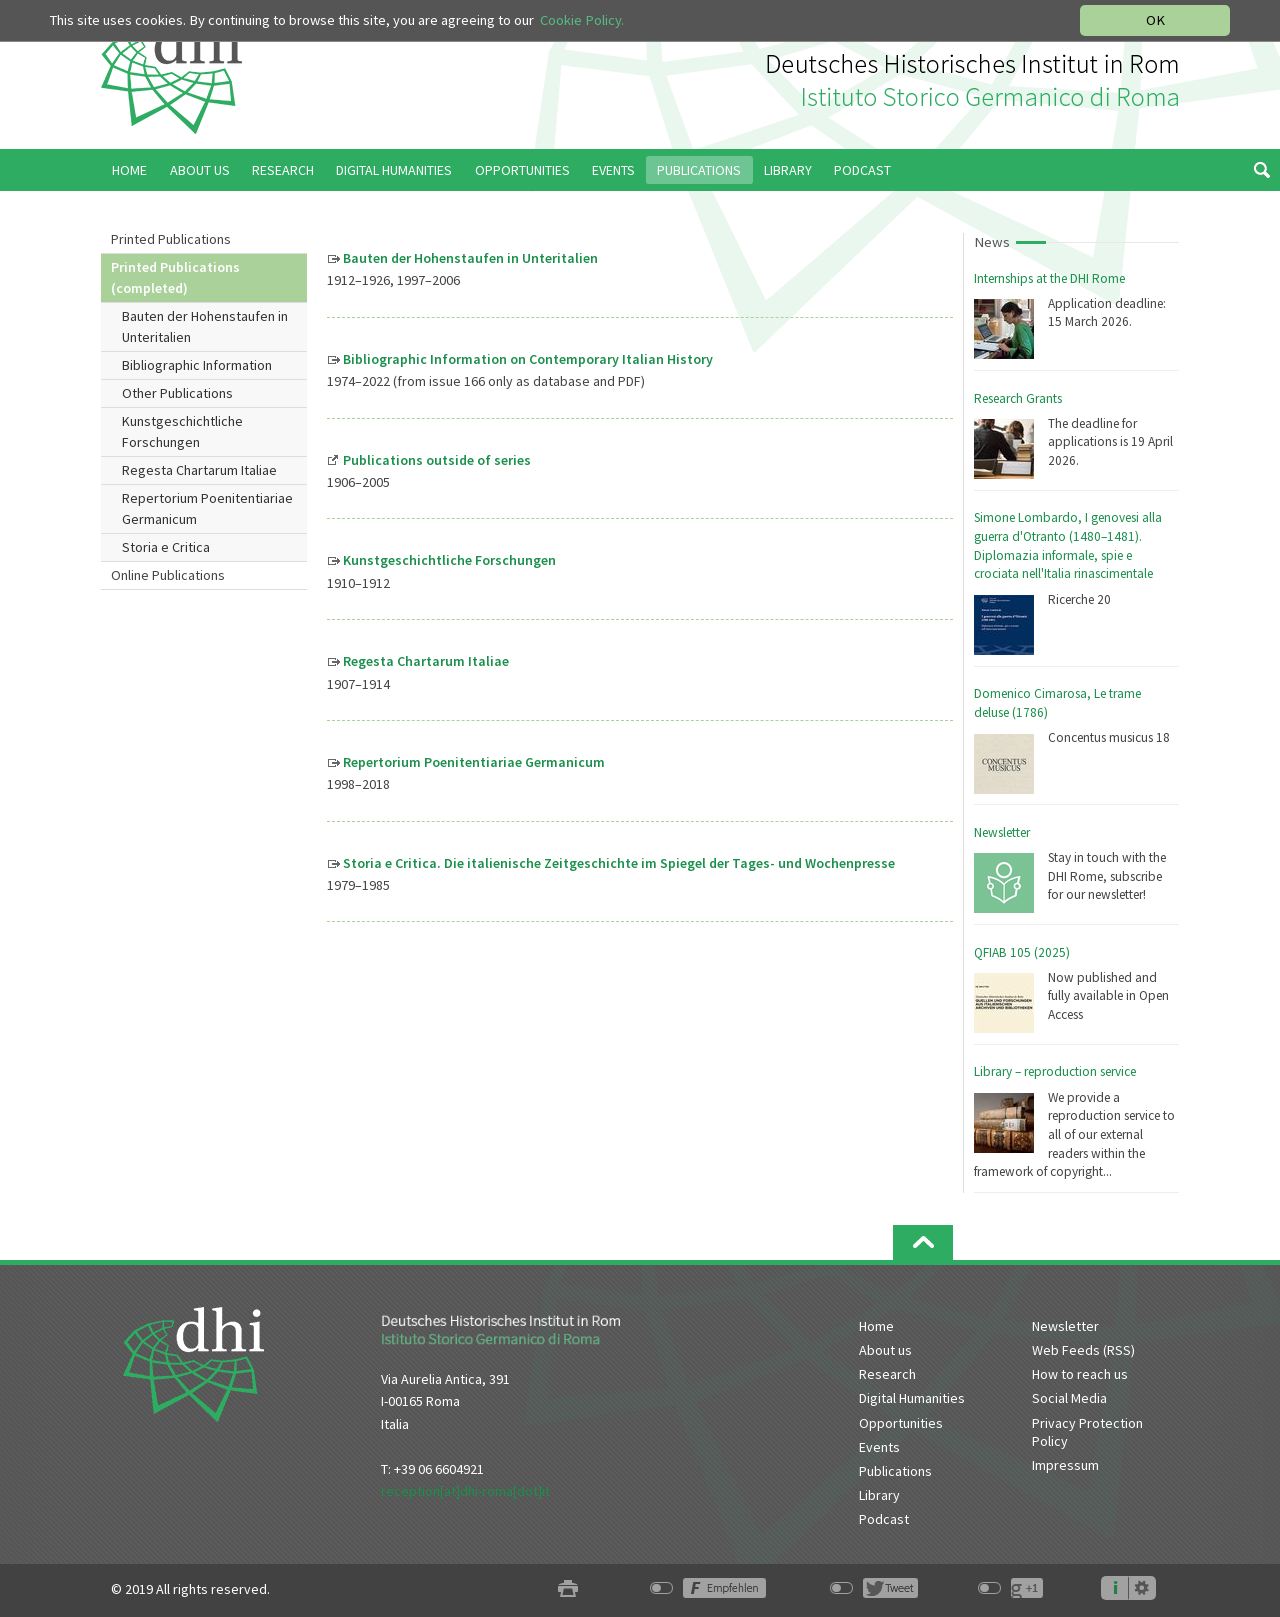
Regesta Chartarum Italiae (199, 470)
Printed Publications (171, 239)
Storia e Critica (166, 547)
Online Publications (168, 575)
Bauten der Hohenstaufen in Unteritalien (205, 326)
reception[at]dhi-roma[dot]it (465, 1491)
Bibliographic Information (197, 365)
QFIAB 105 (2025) (1022, 952)
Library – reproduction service (1055, 1071)
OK (1155, 20)
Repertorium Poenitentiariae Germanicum (207, 508)
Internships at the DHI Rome (1049, 278)
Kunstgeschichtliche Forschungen (182, 431)
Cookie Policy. (582, 20)
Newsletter (1002, 832)
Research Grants (1018, 398)
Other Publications (177, 393)
